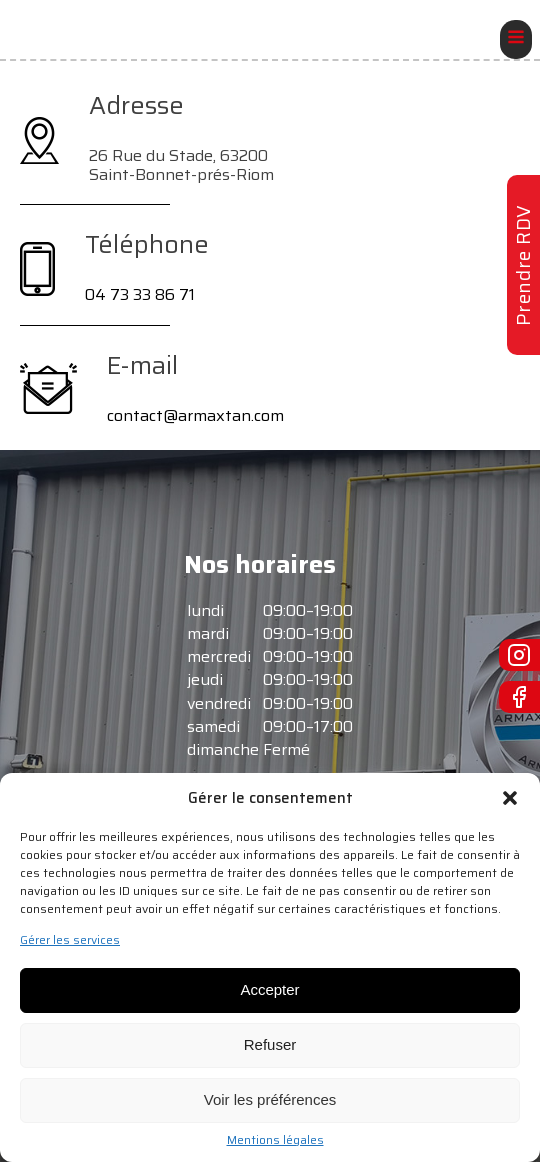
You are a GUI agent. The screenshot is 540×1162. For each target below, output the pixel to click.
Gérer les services (70, 940)
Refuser (270, 1044)
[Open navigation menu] (516, 39)
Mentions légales (275, 1140)
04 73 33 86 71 (140, 294)
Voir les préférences (270, 1099)
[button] (510, 798)
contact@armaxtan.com (195, 415)
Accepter (269, 989)
